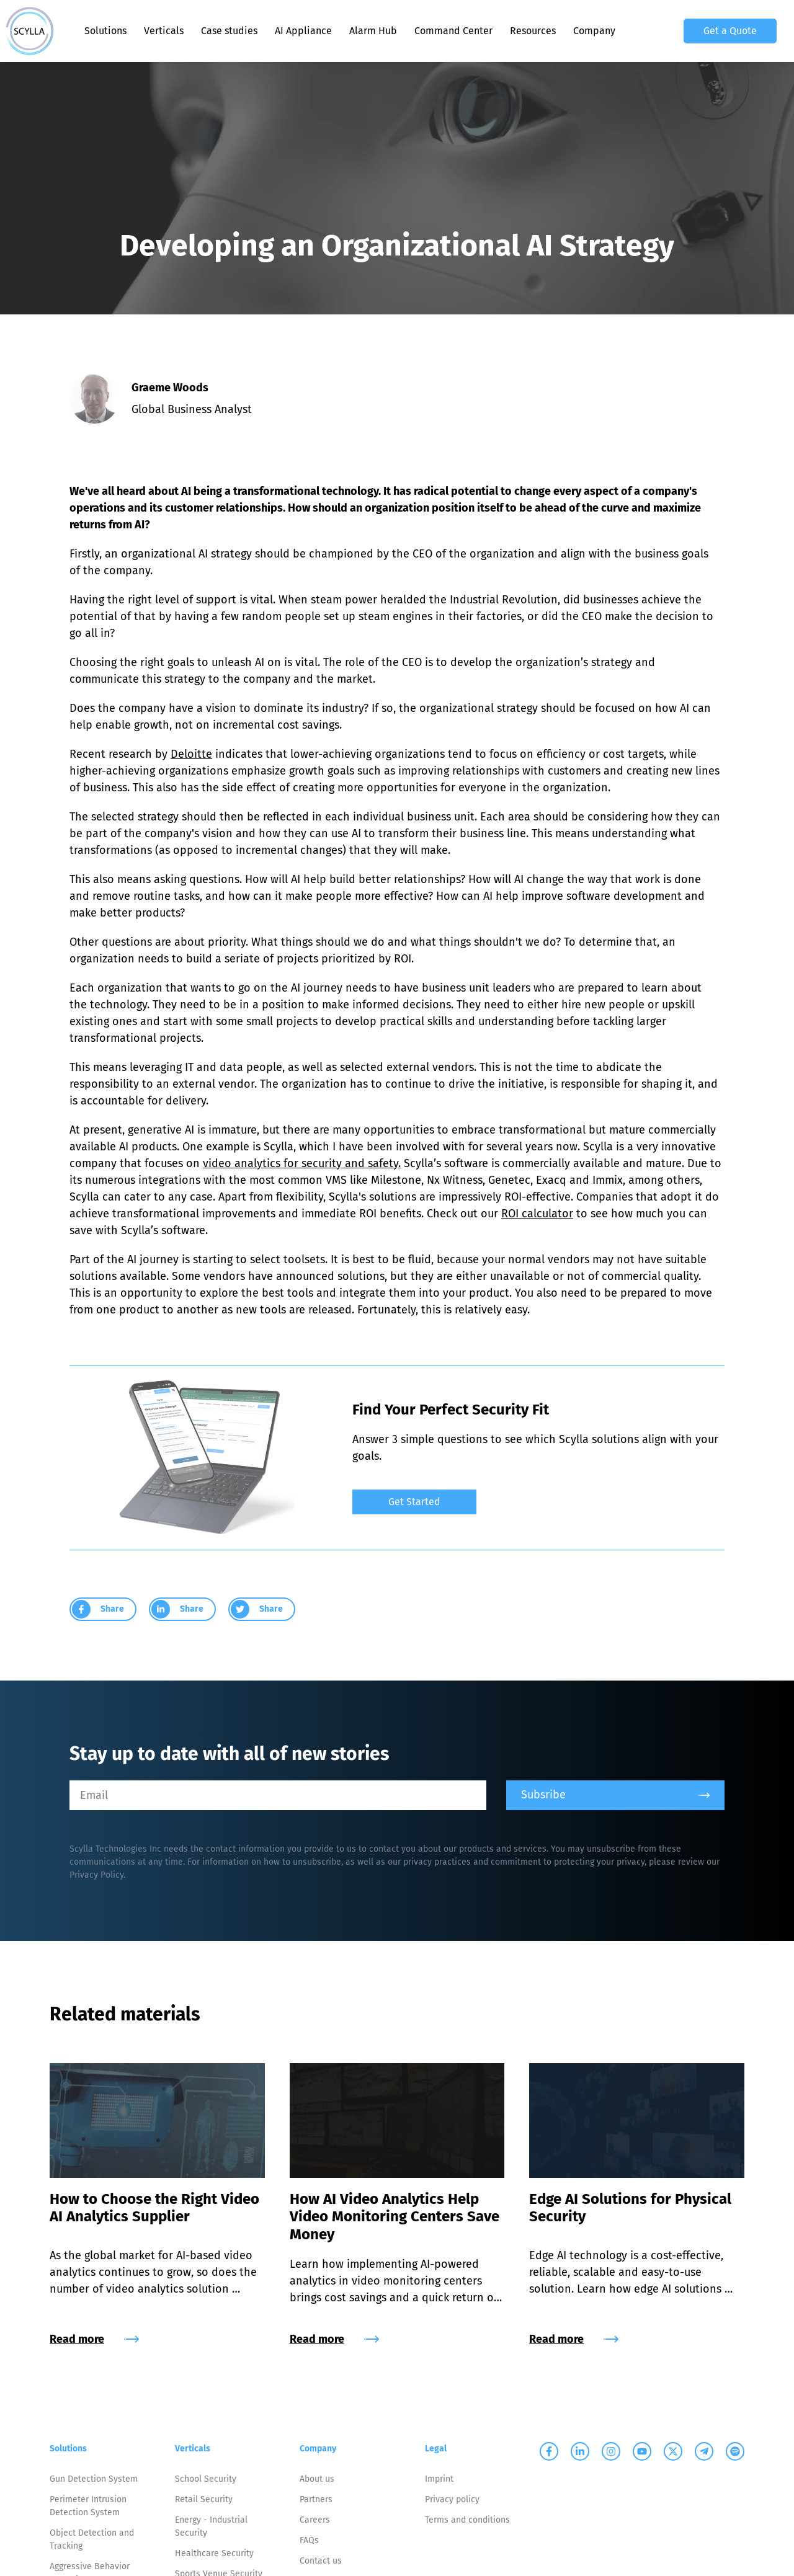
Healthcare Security (214, 2553)
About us (317, 2479)
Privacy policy (452, 2499)
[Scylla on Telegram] (704, 2451)
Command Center (453, 31)
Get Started (414, 1502)
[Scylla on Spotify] (735, 2451)
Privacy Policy (96, 1875)
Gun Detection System (94, 2479)
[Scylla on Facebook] (549, 2451)
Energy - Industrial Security (211, 2526)
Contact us (321, 2561)
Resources (533, 31)
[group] (538, 1495)
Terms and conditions (467, 2520)
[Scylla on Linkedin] (580, 2451)
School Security (205, 2479)
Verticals (164, 31)
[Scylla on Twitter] (673, 2451)
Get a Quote (730, 31)
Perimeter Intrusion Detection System (88, 2506)
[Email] (277, 1795)
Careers (315, 2520)
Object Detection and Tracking (92, 2539)
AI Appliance (303, 31)
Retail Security (204, 2499)
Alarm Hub (373, 31)
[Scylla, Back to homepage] (30, 31)
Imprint (439, 2479)
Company (594, 31)
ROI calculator (537, 1213)
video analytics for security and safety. (302, 1163)
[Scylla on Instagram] (611, 2451)
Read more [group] (94, 2339)
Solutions (105, 31)
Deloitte (191, 754)
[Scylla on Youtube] (642, 2451)
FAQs (309, 2540)
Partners (316, 2499)
